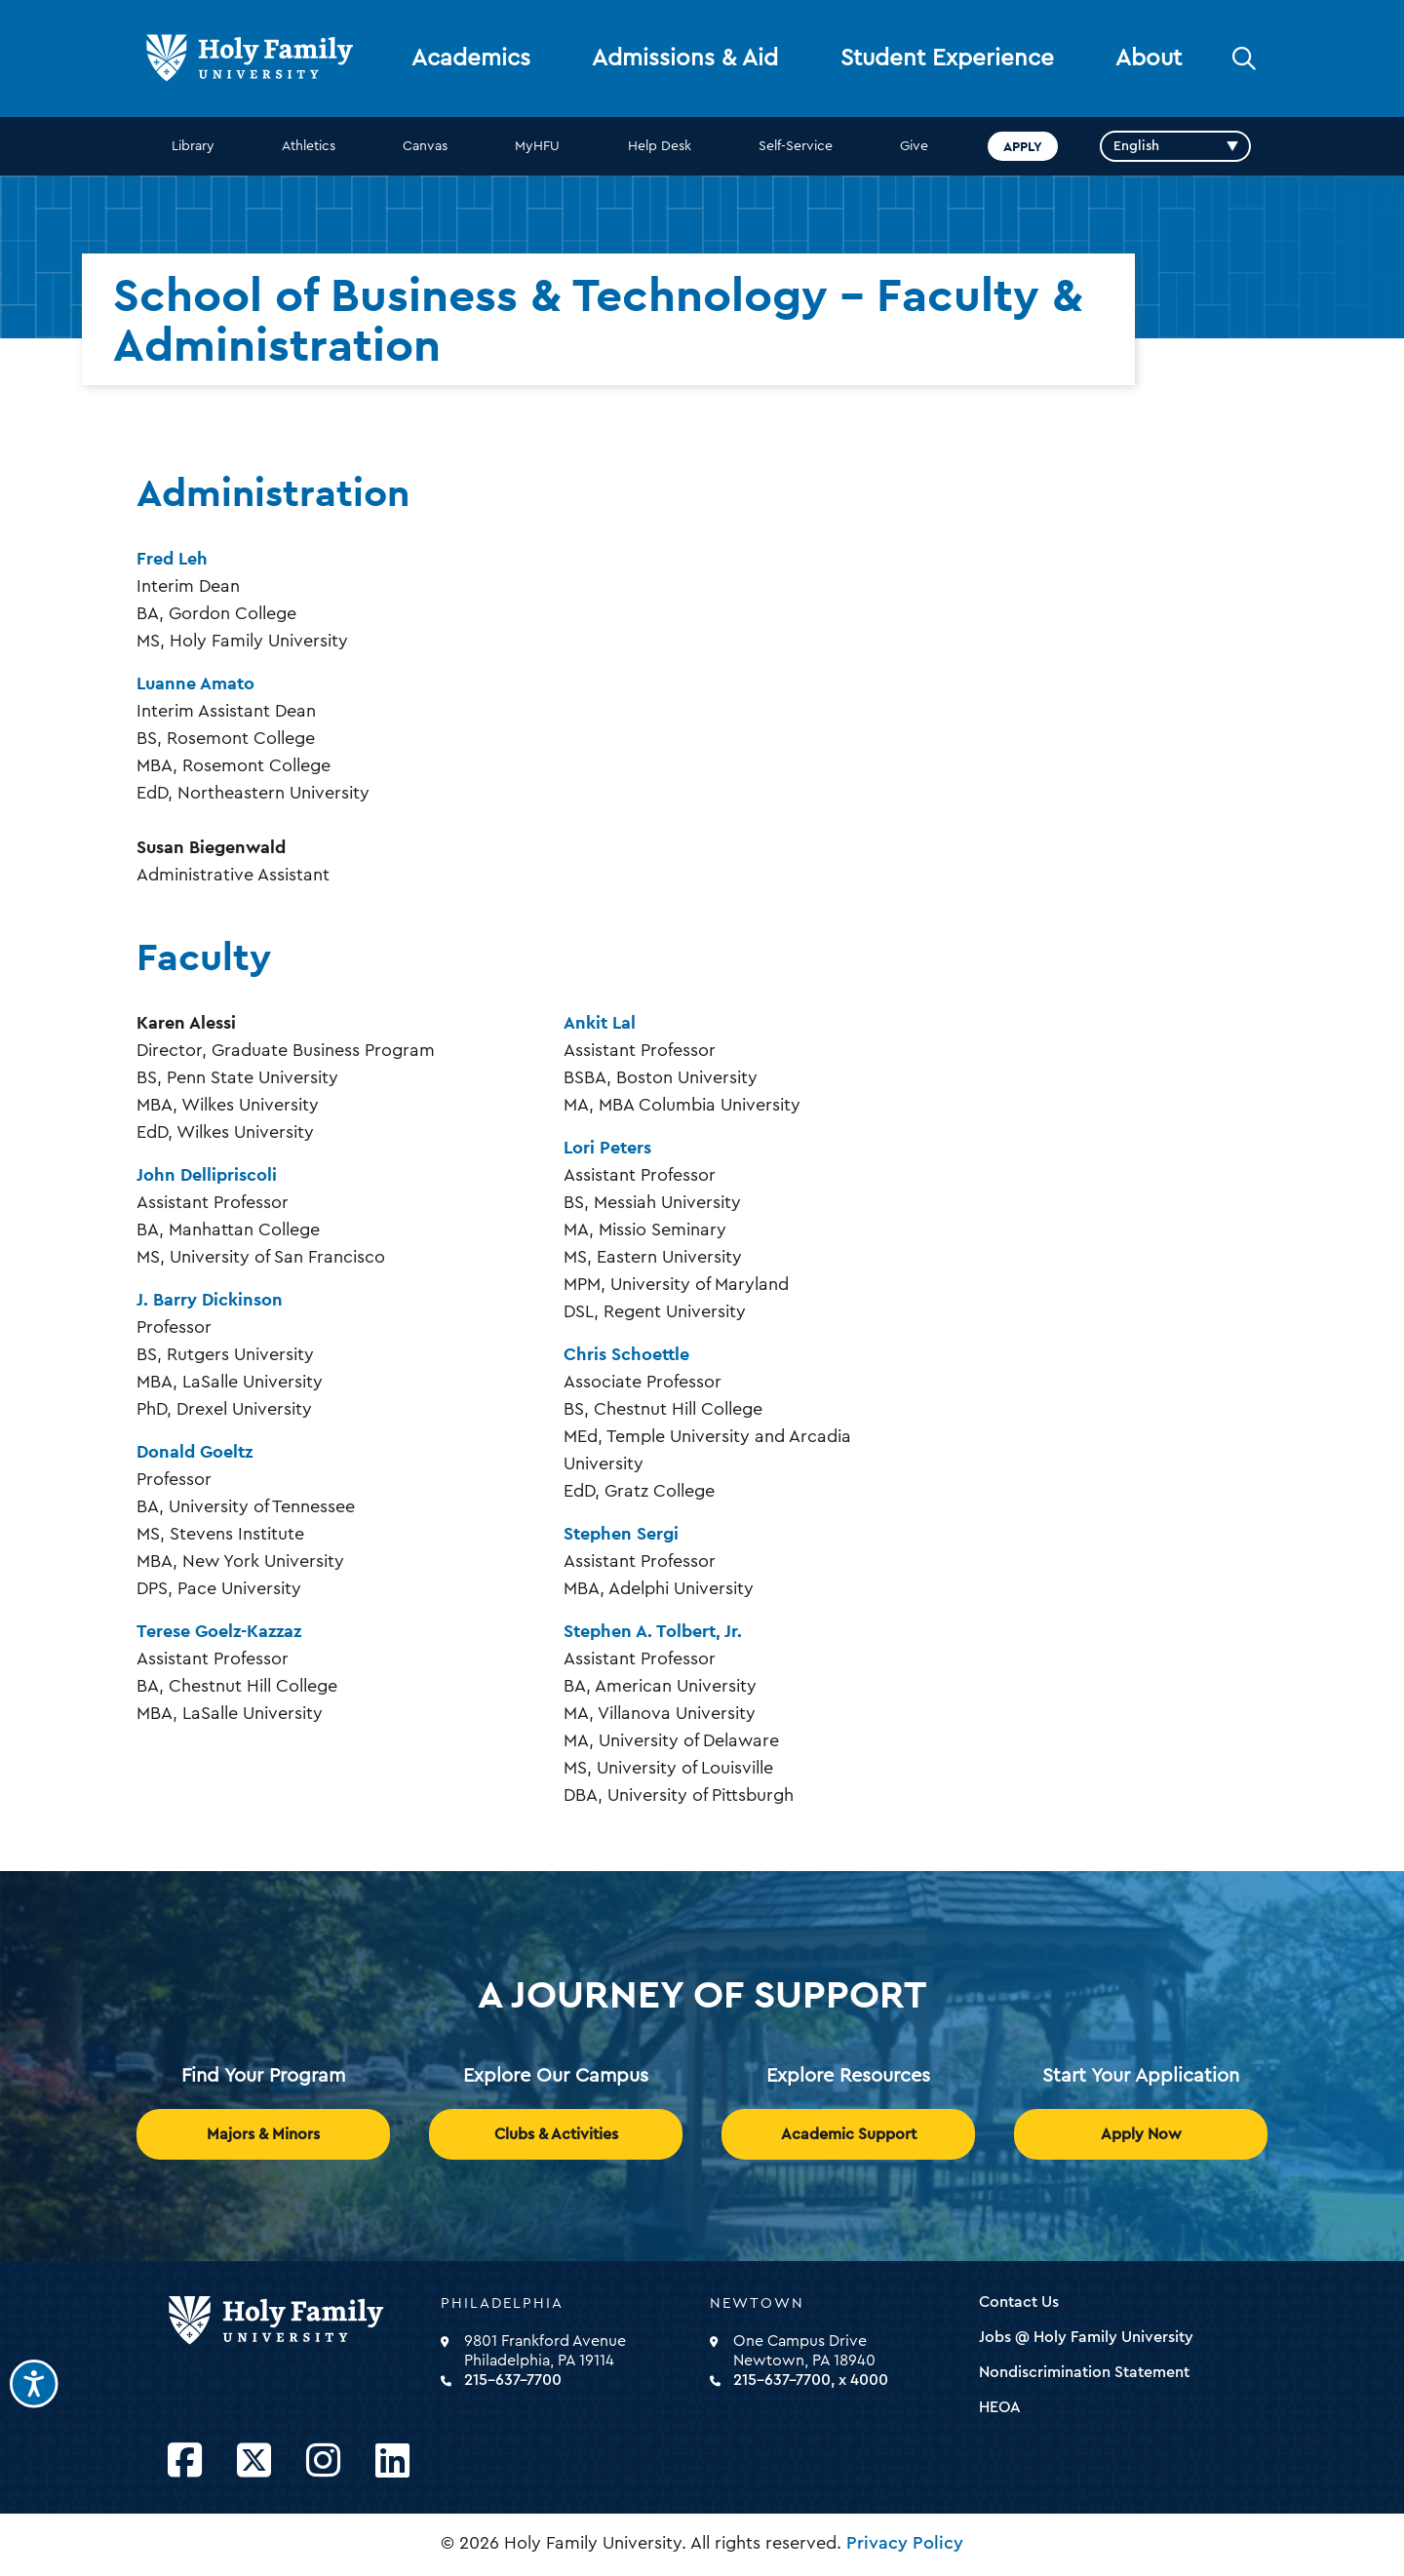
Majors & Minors (263, 2134)
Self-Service (796, 146)
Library (193, 146)
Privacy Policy (904, 2543)
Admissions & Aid (685, 58)
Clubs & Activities (556, 2134)
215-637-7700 (513, 2380)
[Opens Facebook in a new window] (185, 2461)
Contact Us (1019, 2302)
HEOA (1000, 2407)
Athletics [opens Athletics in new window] (308, 146)
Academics (470, 58)
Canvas (425, 146)
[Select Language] (1175, 146)
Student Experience (947, 58)
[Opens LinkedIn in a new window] (392, 2461)
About (1148, 58)
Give (914, 146)
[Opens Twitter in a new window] (254, 2461)
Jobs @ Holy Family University (1086, 2337)
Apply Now (1141, 2134)
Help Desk (659, 146)
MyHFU (537, 146)
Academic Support (848, 2134)
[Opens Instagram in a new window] (323, 2461)
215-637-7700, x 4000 (810, 2380)
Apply (1022, 146)
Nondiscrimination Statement (1084, 2372)
